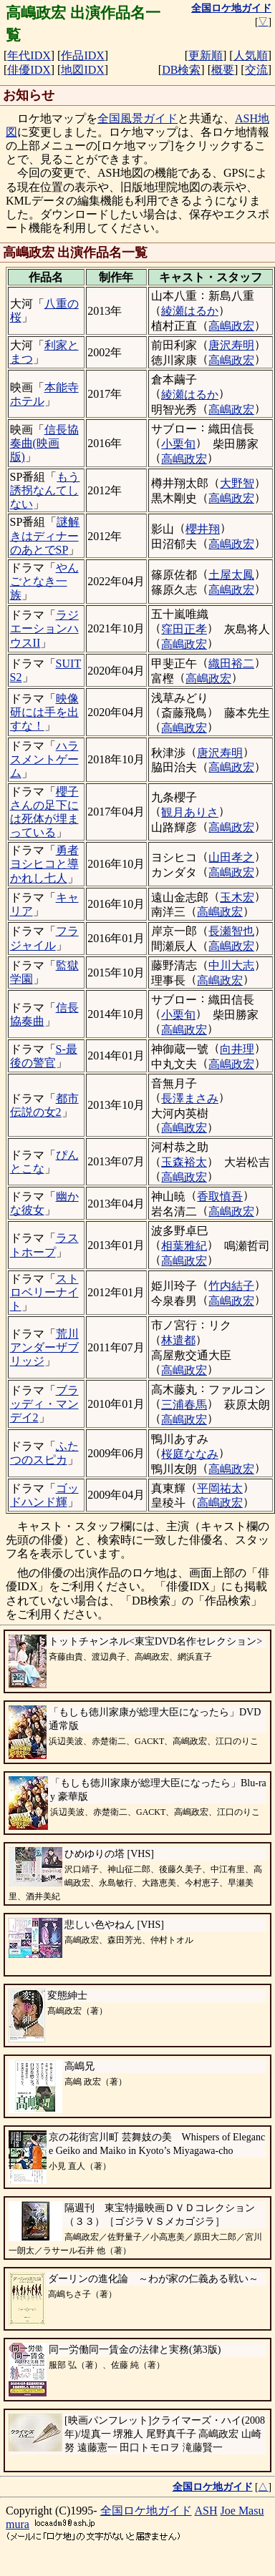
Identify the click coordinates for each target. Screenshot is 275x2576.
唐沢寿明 (231, 345)
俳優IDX (28, 70)
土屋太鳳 (231, 575)
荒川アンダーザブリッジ (44, 1347)
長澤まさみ (189, 1098)
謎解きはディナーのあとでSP (45, 535)
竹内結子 (231, 1286)
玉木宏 (237, 897)
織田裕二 (231, 663)
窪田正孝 (184, 629)
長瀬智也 (231, 931)
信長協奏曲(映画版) (44, 443)
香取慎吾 (220, 1196)
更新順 (205, 55)
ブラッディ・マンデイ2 (44, 1404)
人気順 (250, 55)
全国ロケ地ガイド (146, 2510)
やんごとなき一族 (44, 581)
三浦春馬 (184, 1405)
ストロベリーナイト (44, 1292)
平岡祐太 (220, 1488)
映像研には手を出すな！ (44, 712)
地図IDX (82, 70)
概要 (222, 70)
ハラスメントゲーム (44, 759)
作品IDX (82, 55)
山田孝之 (231, 857)
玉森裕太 (184, 1162)
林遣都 (178, 1340)
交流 (256, 70)
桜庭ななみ (189, 1454)
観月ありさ (189, 812)
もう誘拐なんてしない (45, 490)
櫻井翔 (202, 529)
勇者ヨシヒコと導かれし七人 (44, 863)
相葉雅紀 (184, 1246)
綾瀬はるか (189, 311)
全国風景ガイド (137, 118)
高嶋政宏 (231, 326)
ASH (206, 2510)
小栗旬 (178, 444)
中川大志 (231, 965)
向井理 (237, 1049)
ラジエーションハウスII (44, 628)
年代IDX (28, 55)
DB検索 (181, 70)
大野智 (237, 483)
